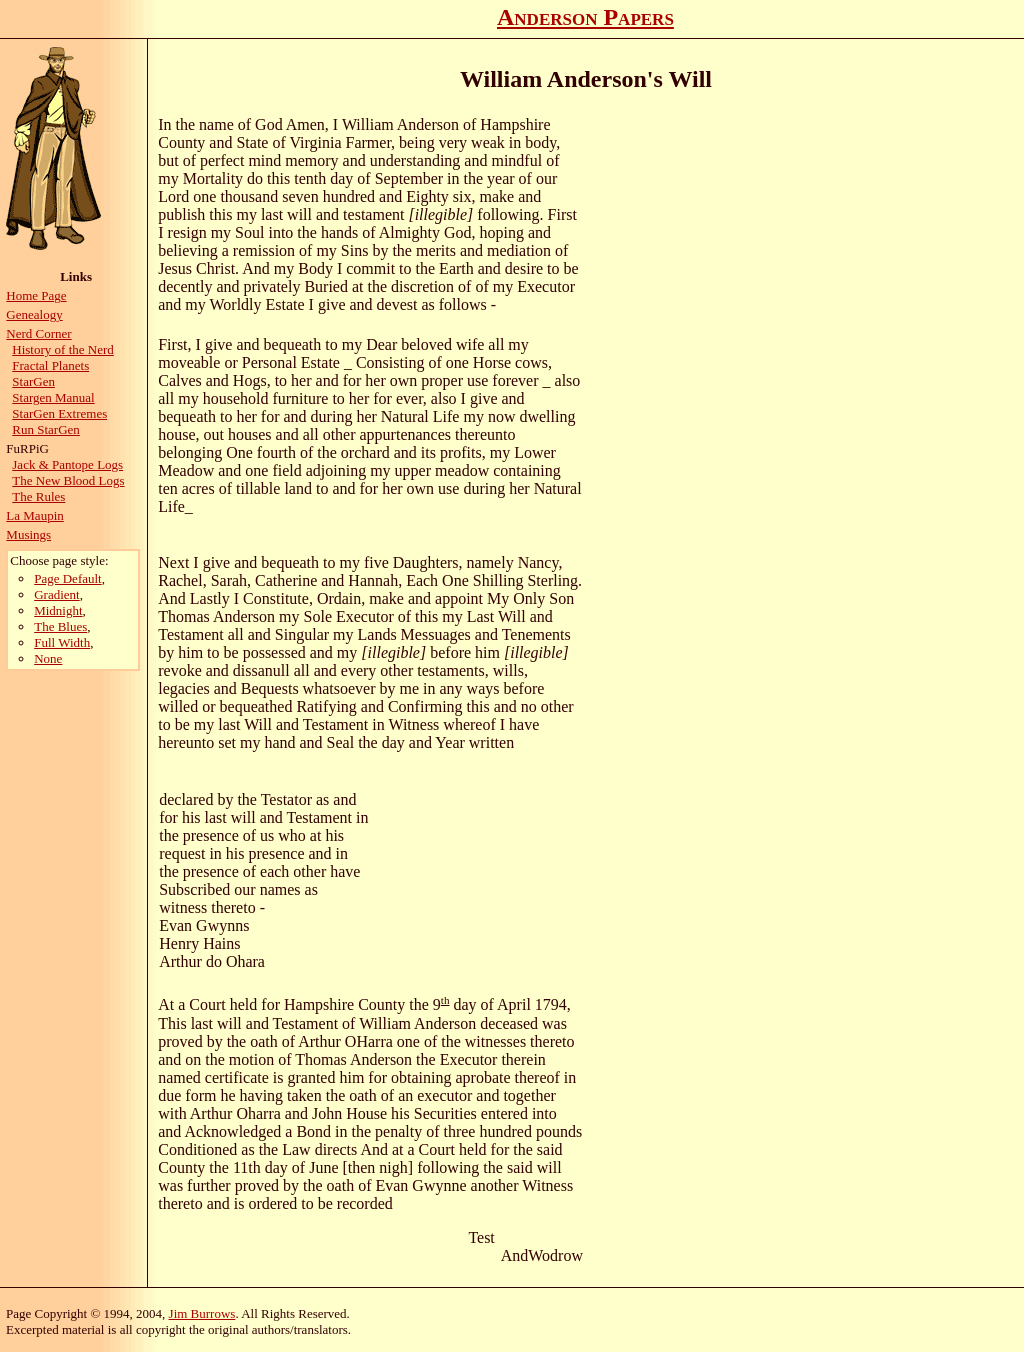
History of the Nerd (62, 349)
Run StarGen (46, 429)
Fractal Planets (50, 365)
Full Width (62, 642)
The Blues (60, 626)
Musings (28, 534)
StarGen (33, 381)
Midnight (58, 610)
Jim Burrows (202, 1313)
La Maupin (34, 515)
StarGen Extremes (59, 413)
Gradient (56, 594)
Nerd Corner (38, 333)
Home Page (36, 295)
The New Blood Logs (68, 480)
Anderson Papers (585, 17)
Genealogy (34, 314)
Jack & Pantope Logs (67, 464)
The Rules (38, 496)
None (48, 658)
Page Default (68, 578)
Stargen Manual (53, 397)
